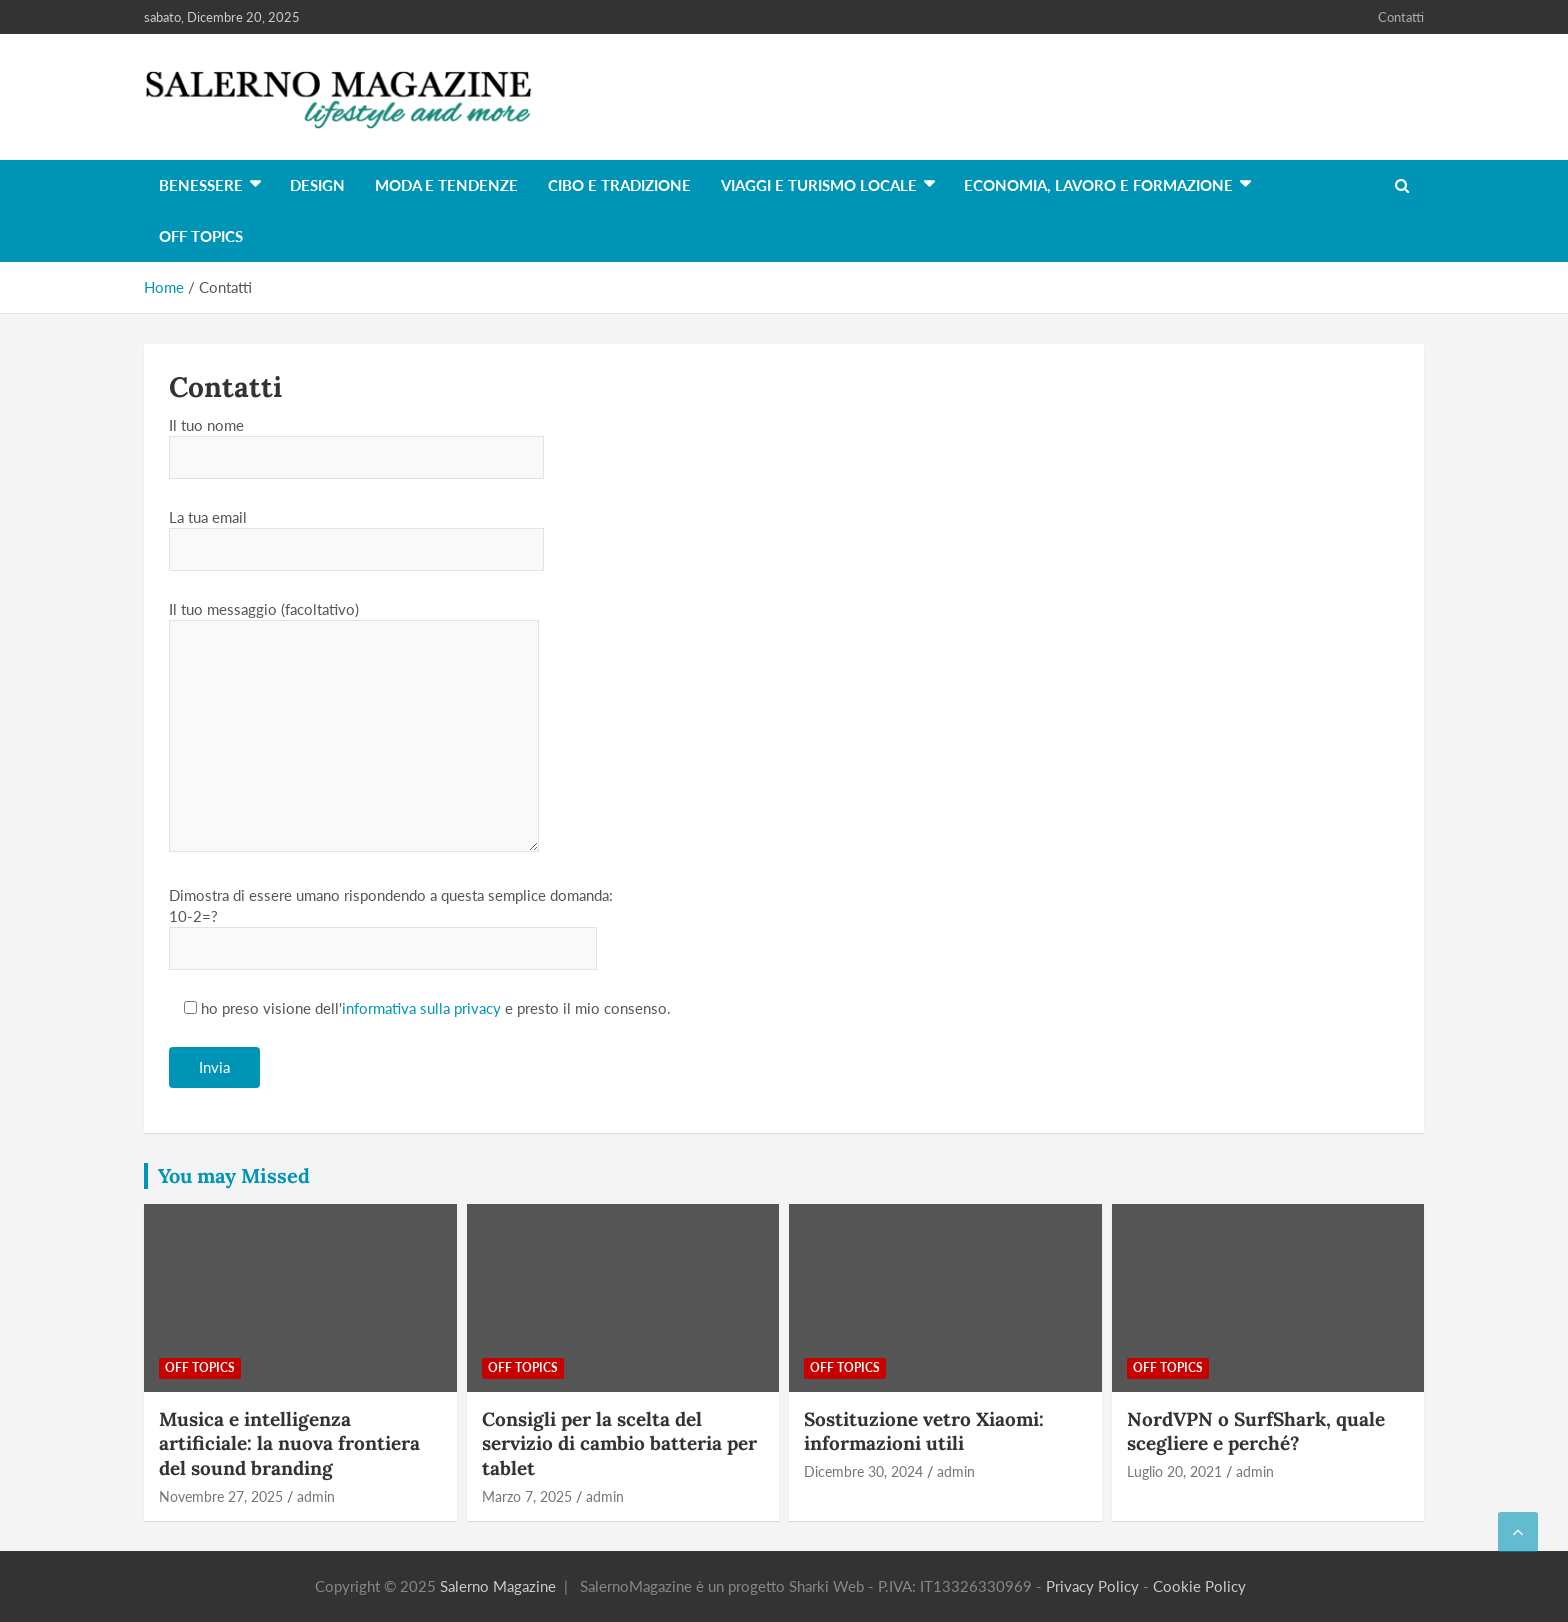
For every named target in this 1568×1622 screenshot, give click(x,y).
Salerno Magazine (498, 1586)
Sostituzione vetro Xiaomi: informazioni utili (924, 1431)
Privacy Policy (1092, 1586)
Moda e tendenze (446, 185)
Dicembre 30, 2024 (863, 1471)
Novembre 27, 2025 (221, 1496)
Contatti (1401, 17)
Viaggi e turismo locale (819, 185)
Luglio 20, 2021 (1174, 1471)
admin (316, 1496)
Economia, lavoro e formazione (1098, 185)
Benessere (201, 185)
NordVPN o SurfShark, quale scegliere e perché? (1256, 1431)
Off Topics (201, 236)
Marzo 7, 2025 (527, 1496)
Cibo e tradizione (619, 185)
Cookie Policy (1199, 1586)
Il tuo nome (356, 441)
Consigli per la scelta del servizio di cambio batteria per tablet (619, 1443)
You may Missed (234, 1175)
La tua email (356, 533)
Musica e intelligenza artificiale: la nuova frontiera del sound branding (289, 1443)
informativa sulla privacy (421, 1008)
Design (317, 185)
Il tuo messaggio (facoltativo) (354, 727)
